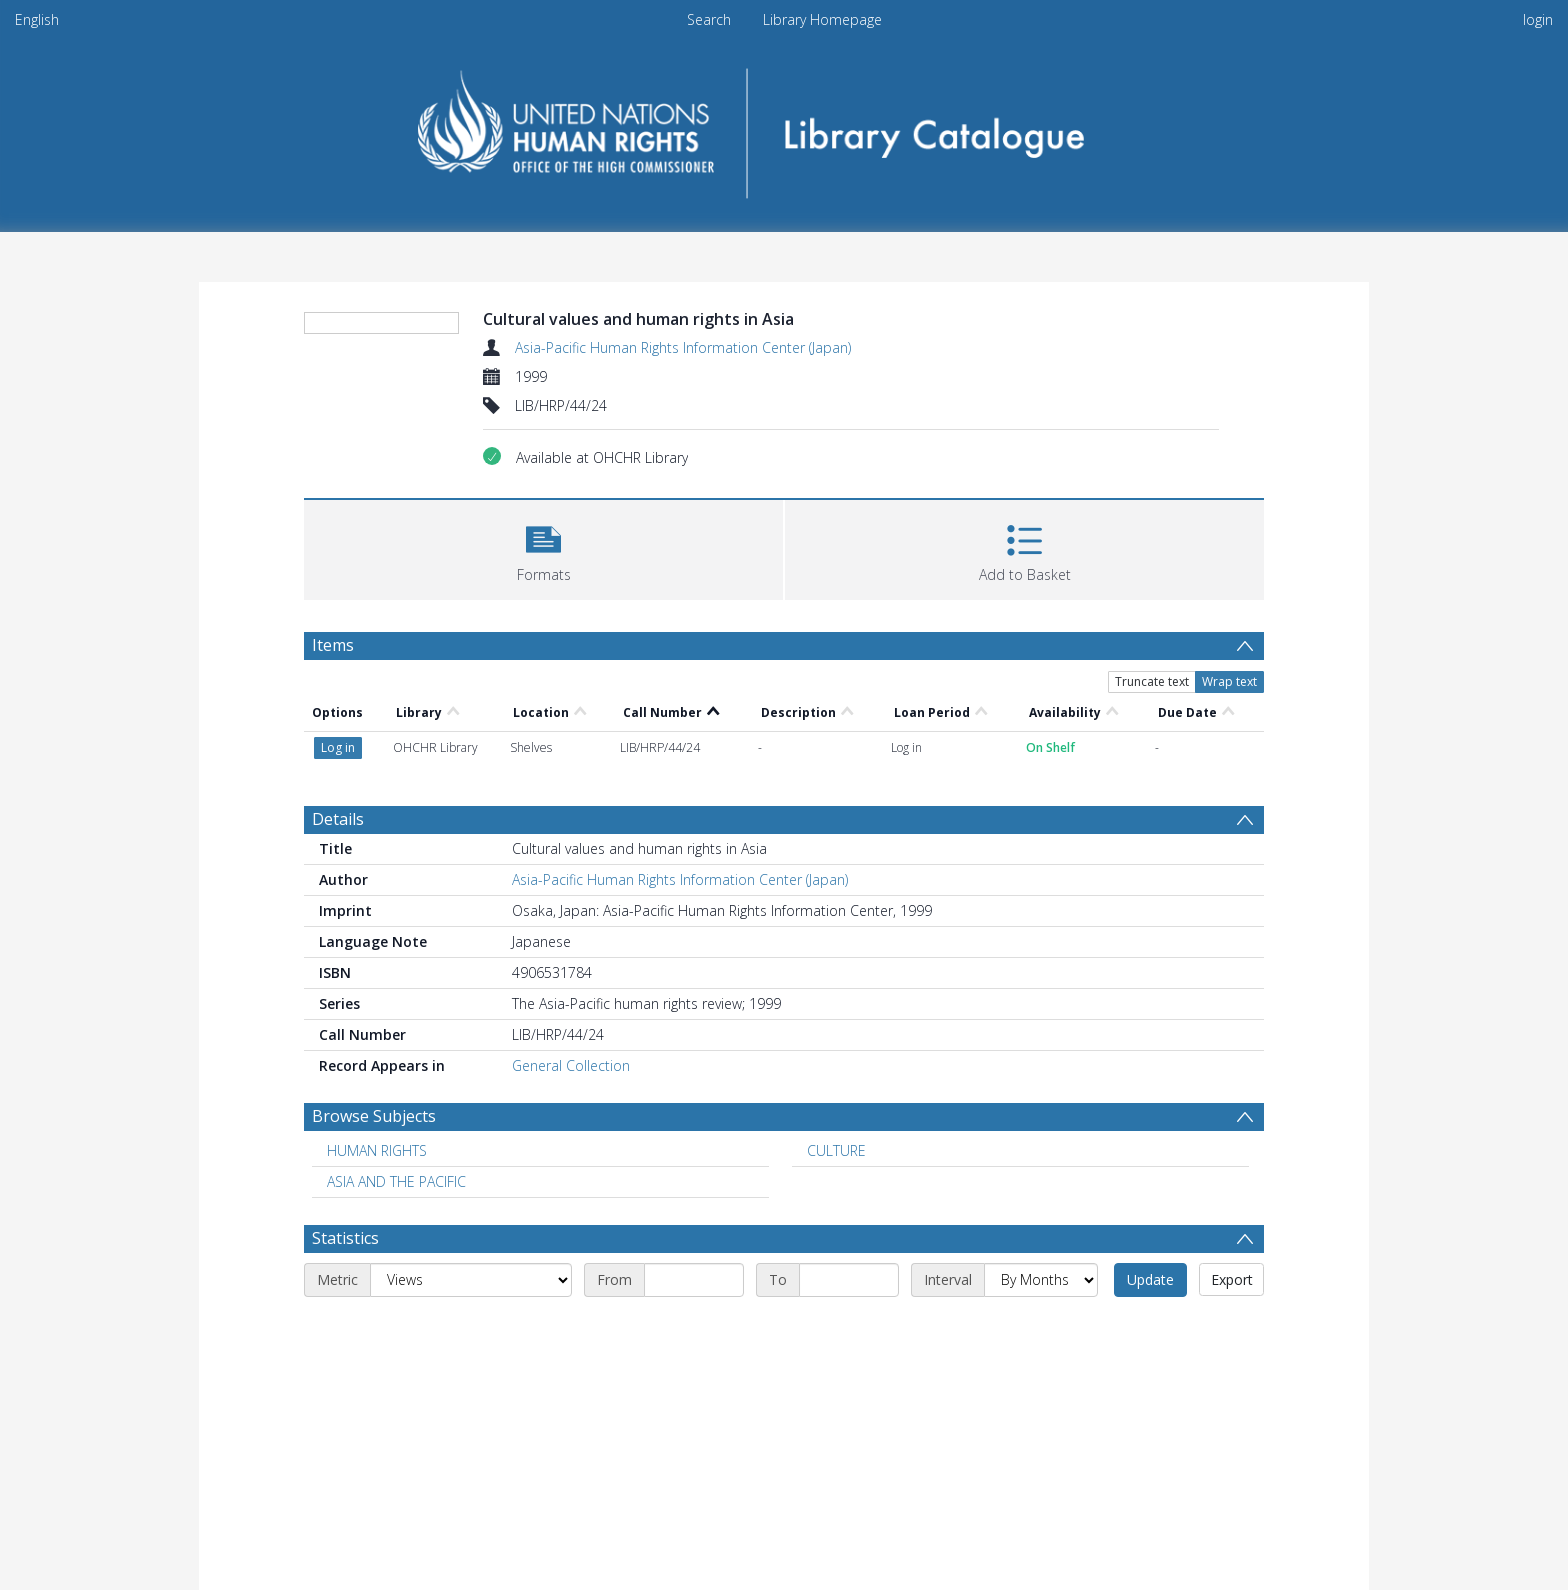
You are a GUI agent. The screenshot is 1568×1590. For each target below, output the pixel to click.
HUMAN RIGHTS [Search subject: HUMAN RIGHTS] (377, 1150)
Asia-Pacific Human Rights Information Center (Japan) (683, 347)
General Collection (571, 1065)
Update (1150, 1279)
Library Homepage (822, 19)
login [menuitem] (1538, 19)
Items (333, 645)
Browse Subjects (374, 1116)
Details (338, 819)
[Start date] (694, 1280)
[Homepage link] (784, 126)
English (37, 19)
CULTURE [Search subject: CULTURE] (836, 1150)
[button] (543, 547)
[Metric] (471, 1280)
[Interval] (1041, 1280)
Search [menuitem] (709, 19)
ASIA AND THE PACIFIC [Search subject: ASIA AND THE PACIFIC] (396, 1181)
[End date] (849, 1280)
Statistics (345, 1238)
